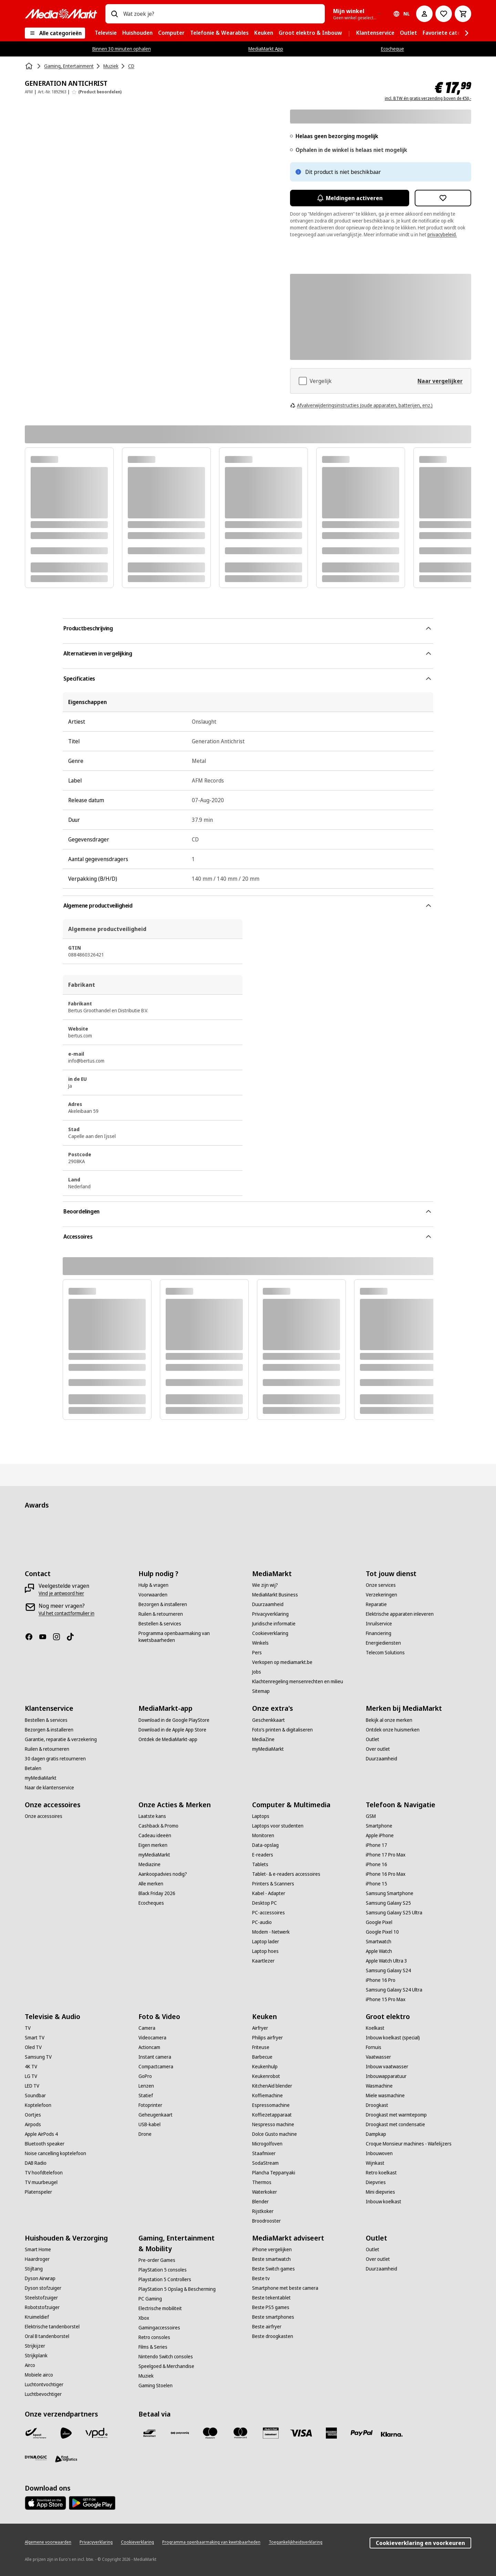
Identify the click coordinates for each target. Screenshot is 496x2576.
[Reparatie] (376, 1604)
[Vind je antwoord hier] (61, 1593)
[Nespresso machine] (273, 2124)
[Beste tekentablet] (271, 2297)
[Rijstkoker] (262, 2211)
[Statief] (145, 2095)
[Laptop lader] (265, 1941)
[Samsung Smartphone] (389, 1893)
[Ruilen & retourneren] (160, 1614)
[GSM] (371, 1816)
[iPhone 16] (376, 1864)
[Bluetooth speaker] (44, 2143)
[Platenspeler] (38, 2192)
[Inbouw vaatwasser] (387, 2066)
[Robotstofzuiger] (42, 2307)
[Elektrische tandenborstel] (52, 2326)
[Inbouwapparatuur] (386, 2076)
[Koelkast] (375, 2028)
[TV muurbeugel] (41, 2182)
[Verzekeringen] (381, 1594)
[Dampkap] (376, 2134)
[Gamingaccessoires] (159, 2327)
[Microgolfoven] (267, 2143)
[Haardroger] (37, 2259)
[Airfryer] (260, 2028)
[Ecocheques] (151, 1903)
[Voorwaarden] (152, 1594)
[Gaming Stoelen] (155, 2385)
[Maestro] (210, 2433)
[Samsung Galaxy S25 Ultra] (394, 1912)
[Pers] (257, 1652)
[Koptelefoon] (38, 2105)
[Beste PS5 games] (270, 2307)
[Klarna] (392, 2434)
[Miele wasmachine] (385, 2095)
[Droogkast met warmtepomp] (396, 2114)
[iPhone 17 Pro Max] (385, 1854)
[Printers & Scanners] (273, 1883)
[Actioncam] (149, 2047)
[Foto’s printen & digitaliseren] (282, 1729)
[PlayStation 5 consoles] (162, 2269)
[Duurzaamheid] (267, 1604)
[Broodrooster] (266, 2220)
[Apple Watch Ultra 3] (386, 1960)
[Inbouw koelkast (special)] (393, 2037)
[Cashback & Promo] (158, 1825)
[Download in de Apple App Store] (172, 1729)
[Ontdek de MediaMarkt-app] (167, 1739)
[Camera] (146, 2028)
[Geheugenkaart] (155, 2114)
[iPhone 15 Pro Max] (385, 1999)
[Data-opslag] (265, 1845)
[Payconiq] (180, 2433)
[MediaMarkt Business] (275, 1594)
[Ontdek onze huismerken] (393, 1729)
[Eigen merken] (152, 1845)
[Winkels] (260, 1642)
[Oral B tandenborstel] (47, 2336)
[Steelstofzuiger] (41, 2297)
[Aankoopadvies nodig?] (162, 1874)
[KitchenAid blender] (272, 2085)
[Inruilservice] (379, 1623)
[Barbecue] (262, 2056)
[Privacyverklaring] (270, 1614)
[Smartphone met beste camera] (285, 2288)
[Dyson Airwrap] (40, 2278)
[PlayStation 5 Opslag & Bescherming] (177, 2289)
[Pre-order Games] (156, 2260)
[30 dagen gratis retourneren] (55, 1758)
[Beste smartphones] (273, 2317)
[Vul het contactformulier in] (66, 1613)
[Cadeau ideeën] (154, 1835)
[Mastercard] (240, 2433)
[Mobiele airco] (39, 2374)
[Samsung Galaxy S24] (388, 1970)
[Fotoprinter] (150, 2105)
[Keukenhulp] (265, 2066)
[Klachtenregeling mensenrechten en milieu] (297, 1681)
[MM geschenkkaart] (271, 2433)
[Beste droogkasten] (272, 2336)
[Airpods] (33, 2124)
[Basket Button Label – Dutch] (463, 14)
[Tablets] (260, 1864)
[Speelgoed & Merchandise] (166, 2366)
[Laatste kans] (152, 1816)
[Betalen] (33, 1768)
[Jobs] (256, 1671)
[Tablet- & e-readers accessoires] (286, 1874)
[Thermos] (261, 2182)
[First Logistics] (66, 2459)
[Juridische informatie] (274, 1623)
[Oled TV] (33, 2047)
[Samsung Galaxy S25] (388, 1903)
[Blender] (260, 2201)
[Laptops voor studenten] (277, 1825)
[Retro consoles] (154, 2337)
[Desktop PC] (264, 1903)
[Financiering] (378, 1633)
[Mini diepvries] (380, 2192)
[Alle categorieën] (55, 33)
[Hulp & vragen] (153, 1585)
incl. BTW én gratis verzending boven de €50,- (428, 98)
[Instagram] (59, 1637)
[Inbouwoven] (379, 2153)
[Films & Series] (152, 2347)
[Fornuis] (373, 2047)
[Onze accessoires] (43, 1816)
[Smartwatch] (378, 1941)
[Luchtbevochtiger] (43, 2394)
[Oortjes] (33, 2114)
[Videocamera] (152, 2037)
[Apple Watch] (379, 1951)
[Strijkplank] (36, 2355)
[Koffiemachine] (267, 2095)
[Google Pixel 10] (382, 1931)
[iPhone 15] (376, 1883)
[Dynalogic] (36, 2457)
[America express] (331, 2433)
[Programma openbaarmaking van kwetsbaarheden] (191, 1637)
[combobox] (221, 13)
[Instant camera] (154, 2056)
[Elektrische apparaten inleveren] (400, 1614)
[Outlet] (372, 1739)
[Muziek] (146, 2375)
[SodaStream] (265, 2163)
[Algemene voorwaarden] (48, 2542)
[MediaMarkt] (61, 14)
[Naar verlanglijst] (443, 14)
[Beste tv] (261, 2278)
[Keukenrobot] (266, 2076)
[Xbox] (143, 2318)
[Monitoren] (263, 1835)
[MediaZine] (263, 1739)
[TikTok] (73, 1637)
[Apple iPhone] (380, 1835)
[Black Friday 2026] (156, 1893)
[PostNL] (66, 2433)
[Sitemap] (261, 1691)
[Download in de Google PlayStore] (173, 1720)
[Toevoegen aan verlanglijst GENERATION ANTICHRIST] (443, 198)
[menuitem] (106, 33)
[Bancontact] (149, 2433)
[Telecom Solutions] (385, 1652)
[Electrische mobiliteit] (160, 2308)
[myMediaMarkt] (40, 1778)
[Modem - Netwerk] (271, 1931)
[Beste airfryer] (266, 2326)
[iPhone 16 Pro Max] (385, 1874)
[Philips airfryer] (267, 2037)
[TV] (28, 2028)
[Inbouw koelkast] (383, 2201)
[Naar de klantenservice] (49, 1787)
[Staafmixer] (264, 2153)
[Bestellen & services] (159, 1623)
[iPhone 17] (376, 1845)
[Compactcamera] (155, 2066)
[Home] (29, 66)
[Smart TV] (34, 2037)
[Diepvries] (376, 2182)
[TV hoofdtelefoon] (44, 2172)
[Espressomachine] (271, 2105)
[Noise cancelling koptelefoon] (55, 2153)
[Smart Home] (38, 2249)
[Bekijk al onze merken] (389, 1720)
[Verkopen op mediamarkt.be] (282, 1662)
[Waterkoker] (264, 2192)
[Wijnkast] (375, 2163)
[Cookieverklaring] (270, 1633)
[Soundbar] (35, 2095)
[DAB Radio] (35, 2163)
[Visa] (301, 2433)
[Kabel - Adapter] (268, 1893)
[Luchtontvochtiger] (44, 2384)
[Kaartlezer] (263, 1960)
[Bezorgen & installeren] (162, 1604)
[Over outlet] (378, 1749)
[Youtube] (45, 1637)
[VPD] (96, 2433)
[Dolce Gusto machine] (274, 2134)
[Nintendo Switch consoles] (165, 2356)
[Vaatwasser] (378, 2056)
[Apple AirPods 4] (41, 2134)
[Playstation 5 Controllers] (164, 2279)
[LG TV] (31, 2076)
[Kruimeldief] (37, 2317)
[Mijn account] (424, 14)
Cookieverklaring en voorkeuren (420, 2542)
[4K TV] (31, 2066)
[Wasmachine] (379, 2085)
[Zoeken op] (114, 14)
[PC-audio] (262, 1922)
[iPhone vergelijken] (272, 2249)
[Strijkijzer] (35, 2345)
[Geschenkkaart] (268, 1720)
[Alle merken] (150, 1883)
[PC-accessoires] (268, 1912)
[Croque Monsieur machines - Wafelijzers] (409, 2143)
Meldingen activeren (349, 198)
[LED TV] (32, 2085)
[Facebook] (32, 1637)
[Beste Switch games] (273, 2268)
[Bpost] (36, 2433)
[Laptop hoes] (265, 1951)
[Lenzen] (146, 2085)
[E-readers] (262, 1854)
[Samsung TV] (38, 2056)
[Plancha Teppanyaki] (273, 2172)
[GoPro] (145, 2076)
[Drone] (145, 2134)
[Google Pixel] (379, 1922)
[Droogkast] (377, 2105)
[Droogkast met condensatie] (395, 2124)
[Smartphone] (379, 1825)
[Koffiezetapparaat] (272, 2114)
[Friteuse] (260, 2047)
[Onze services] (381, 1585)
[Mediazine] (149, 1864)
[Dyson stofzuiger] (43, 2288)
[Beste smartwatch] (271, 2259)
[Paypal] (362, 2433)
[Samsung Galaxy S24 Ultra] (394, 1989)
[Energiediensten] (383, 1642)
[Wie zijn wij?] (265, 1585)
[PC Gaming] (150, 2298)
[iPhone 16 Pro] (380, 1980)
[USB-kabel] (149, 2124)
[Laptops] (260, 1816)
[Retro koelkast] (381, 2172)
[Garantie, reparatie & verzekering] (61, 1739)
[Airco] (30, 2365)
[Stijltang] (34, 2268)
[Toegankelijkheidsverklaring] (295, 2542)
